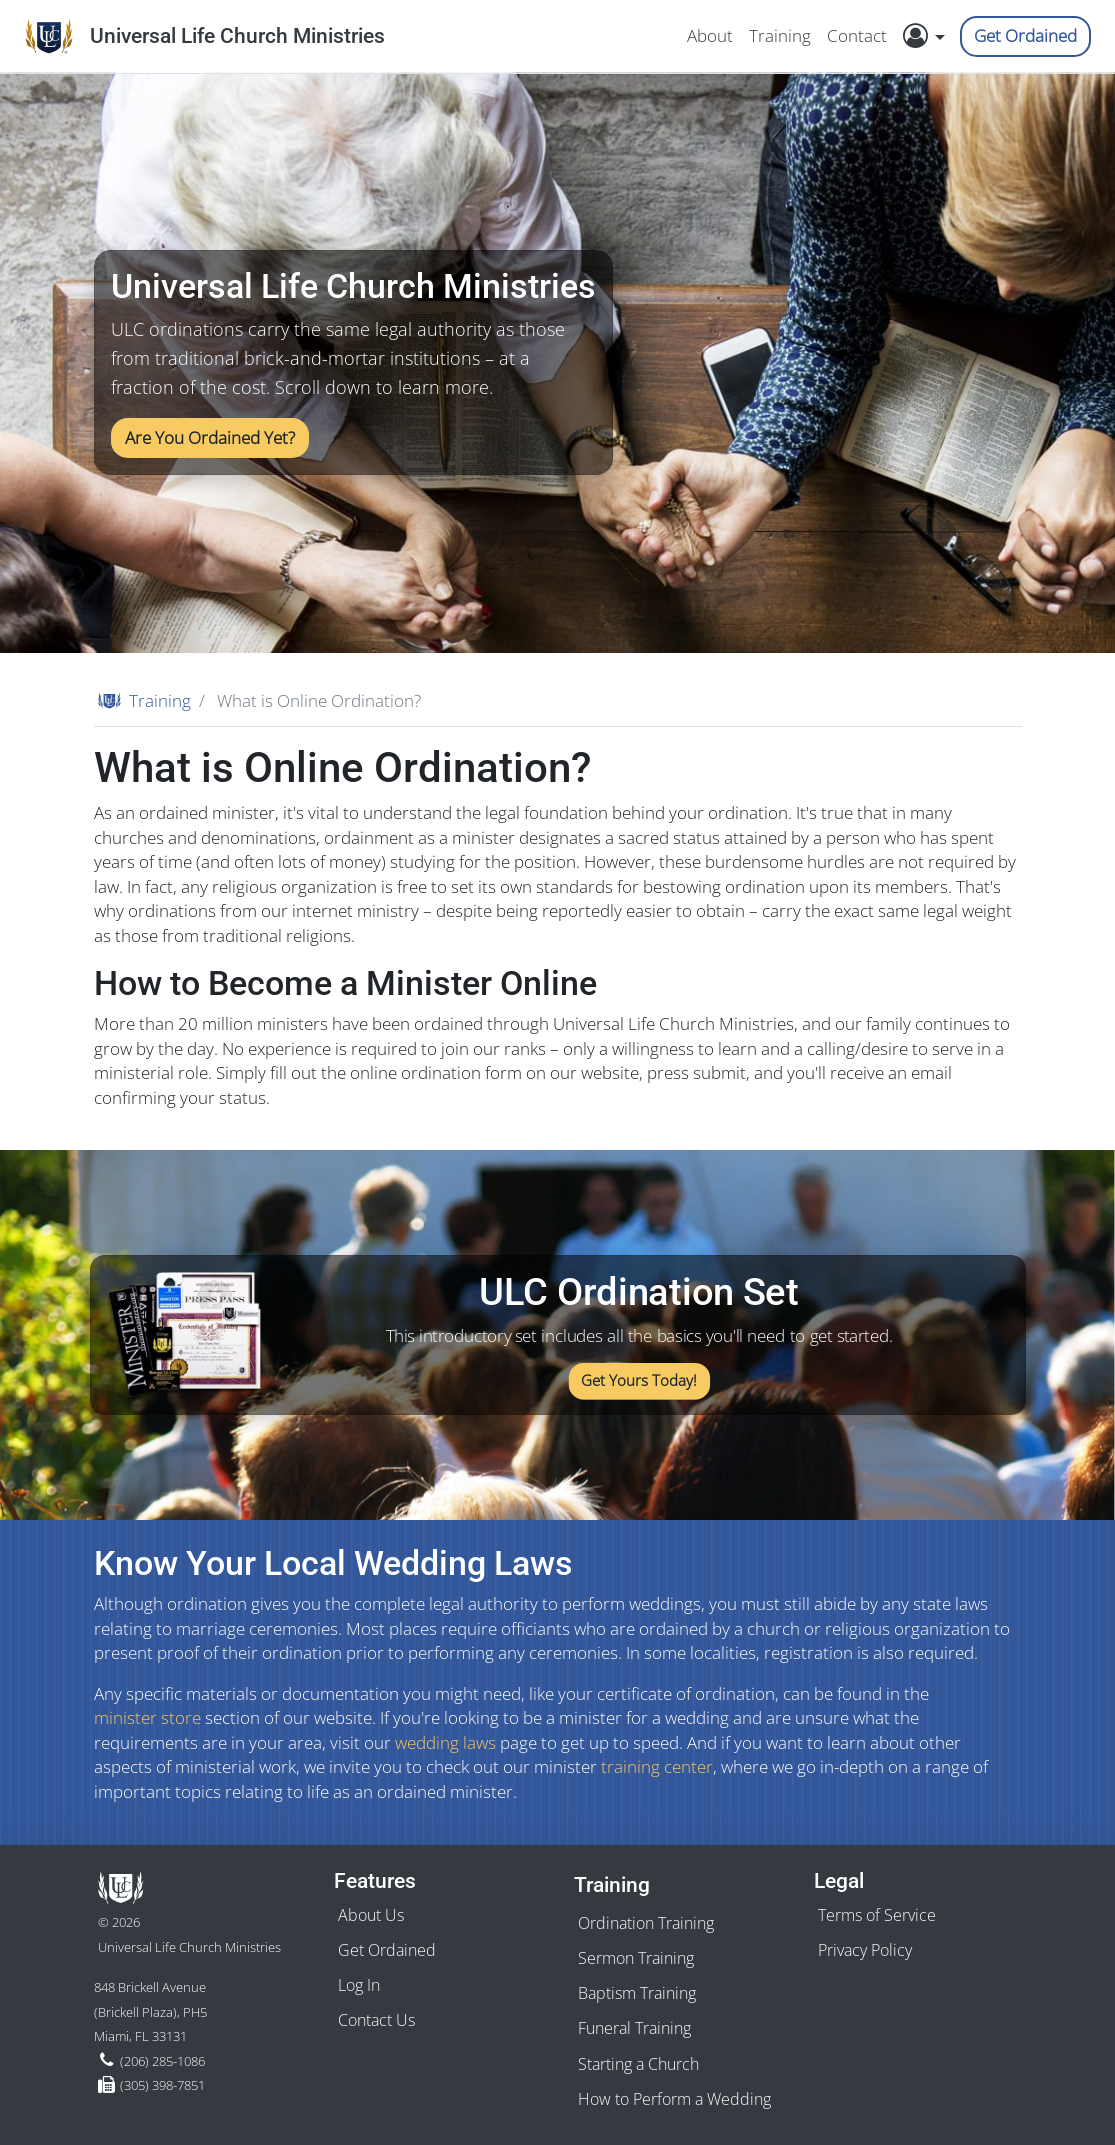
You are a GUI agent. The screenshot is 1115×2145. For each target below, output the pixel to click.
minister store (147, 1717)
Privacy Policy (865, 1950)
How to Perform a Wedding (674, 2099)
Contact (857, 35)
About (710, 35)
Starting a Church (638, 2064)
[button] (929, 36)
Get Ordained (1025, 35)
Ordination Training (646, 1923)
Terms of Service (877, 1915)
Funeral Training (634, 2028)
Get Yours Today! (638, 1381)
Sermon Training (636, 1958)
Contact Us (376, 2020)
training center (657, 1766)
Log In (359, 1985)
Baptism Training (637, 1993)
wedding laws (445, 1742)
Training (780, 35)
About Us (371, 1915)
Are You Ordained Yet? (210, 437)
